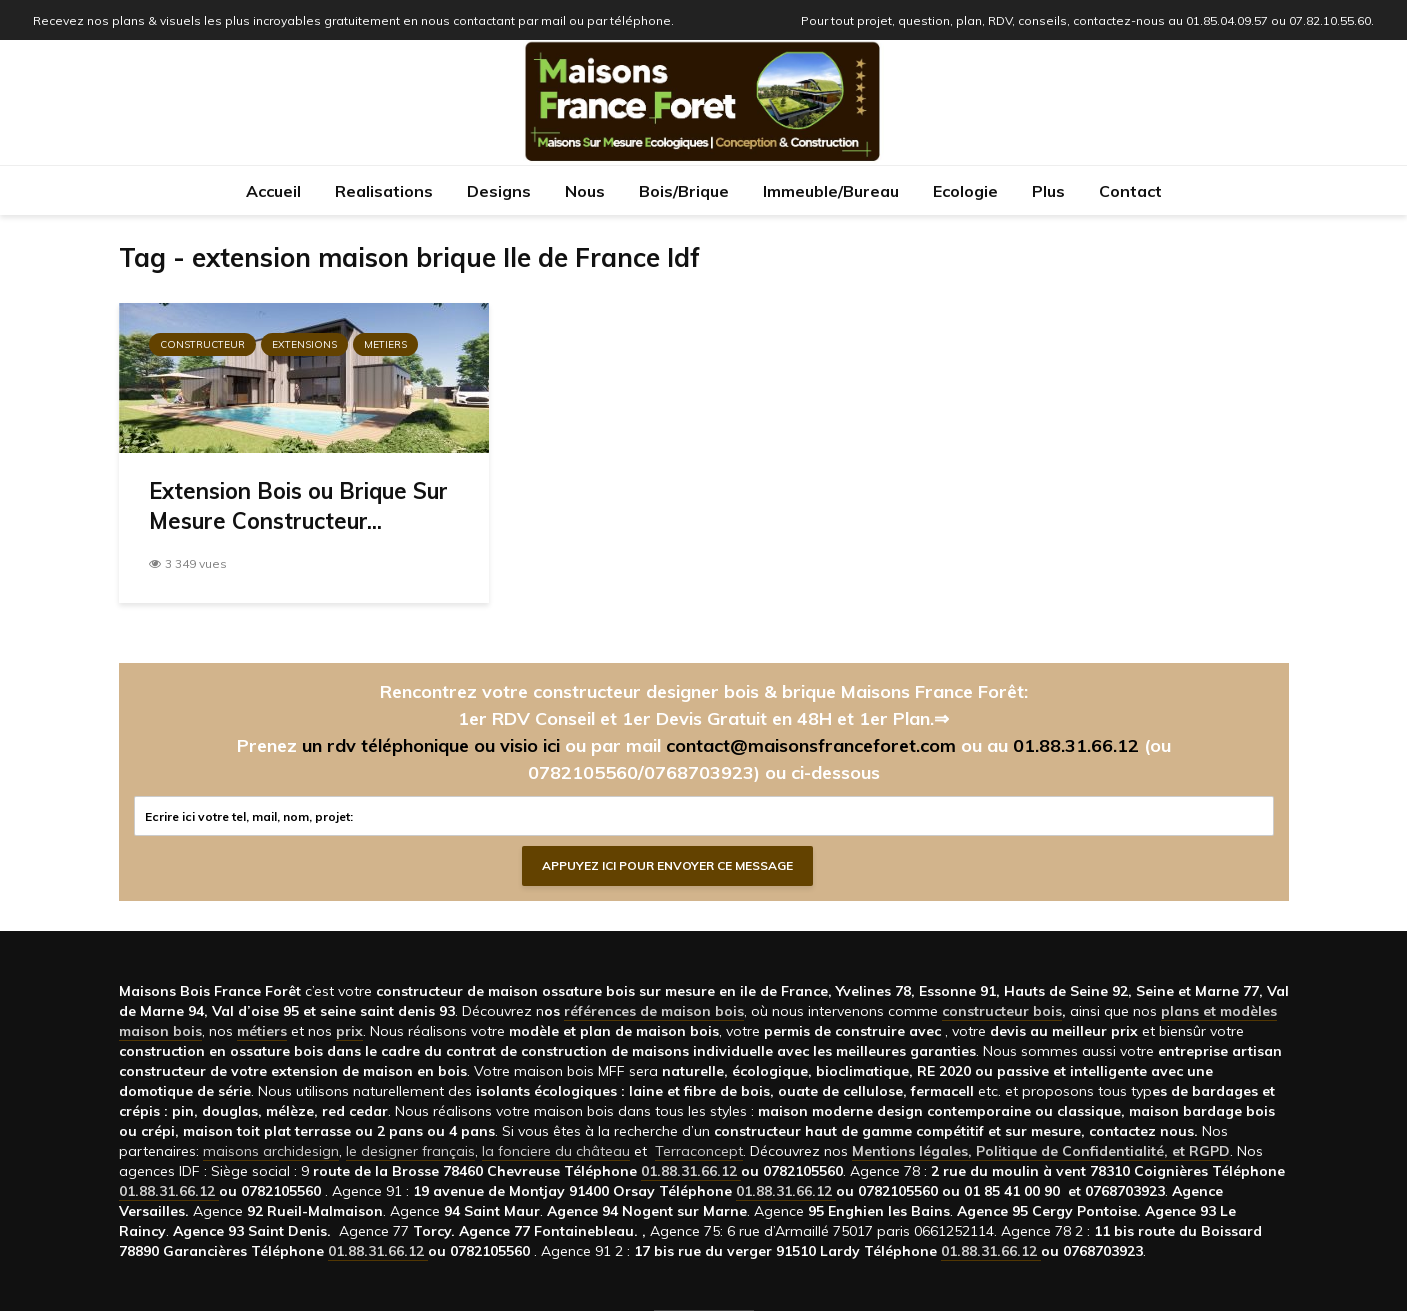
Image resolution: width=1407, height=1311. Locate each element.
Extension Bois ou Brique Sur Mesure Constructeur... (298, 506)
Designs (499, 191)
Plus (1048, 191)
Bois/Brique (684, 191)
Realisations (384, 191)
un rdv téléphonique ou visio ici (431, 745)
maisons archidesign (271, 1151)
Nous (585, 191)
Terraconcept (699, 1151)
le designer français (410, 1151)
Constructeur (202, 344)
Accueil (273, 191)
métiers (262, 1031)
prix (349, 1031)
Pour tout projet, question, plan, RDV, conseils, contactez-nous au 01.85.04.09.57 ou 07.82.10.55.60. (1087, 20)
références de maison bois (654, 1011)
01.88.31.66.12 (1076, 745)
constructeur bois (1002, 1011)
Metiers (385, 344)
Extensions (304, 344)
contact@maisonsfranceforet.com (811, 745)
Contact (1130, 191)
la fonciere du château (556, 1151)
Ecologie (965, 191)
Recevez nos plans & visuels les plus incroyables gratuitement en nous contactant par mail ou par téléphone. (353, 20)
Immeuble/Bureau (831, 191)
